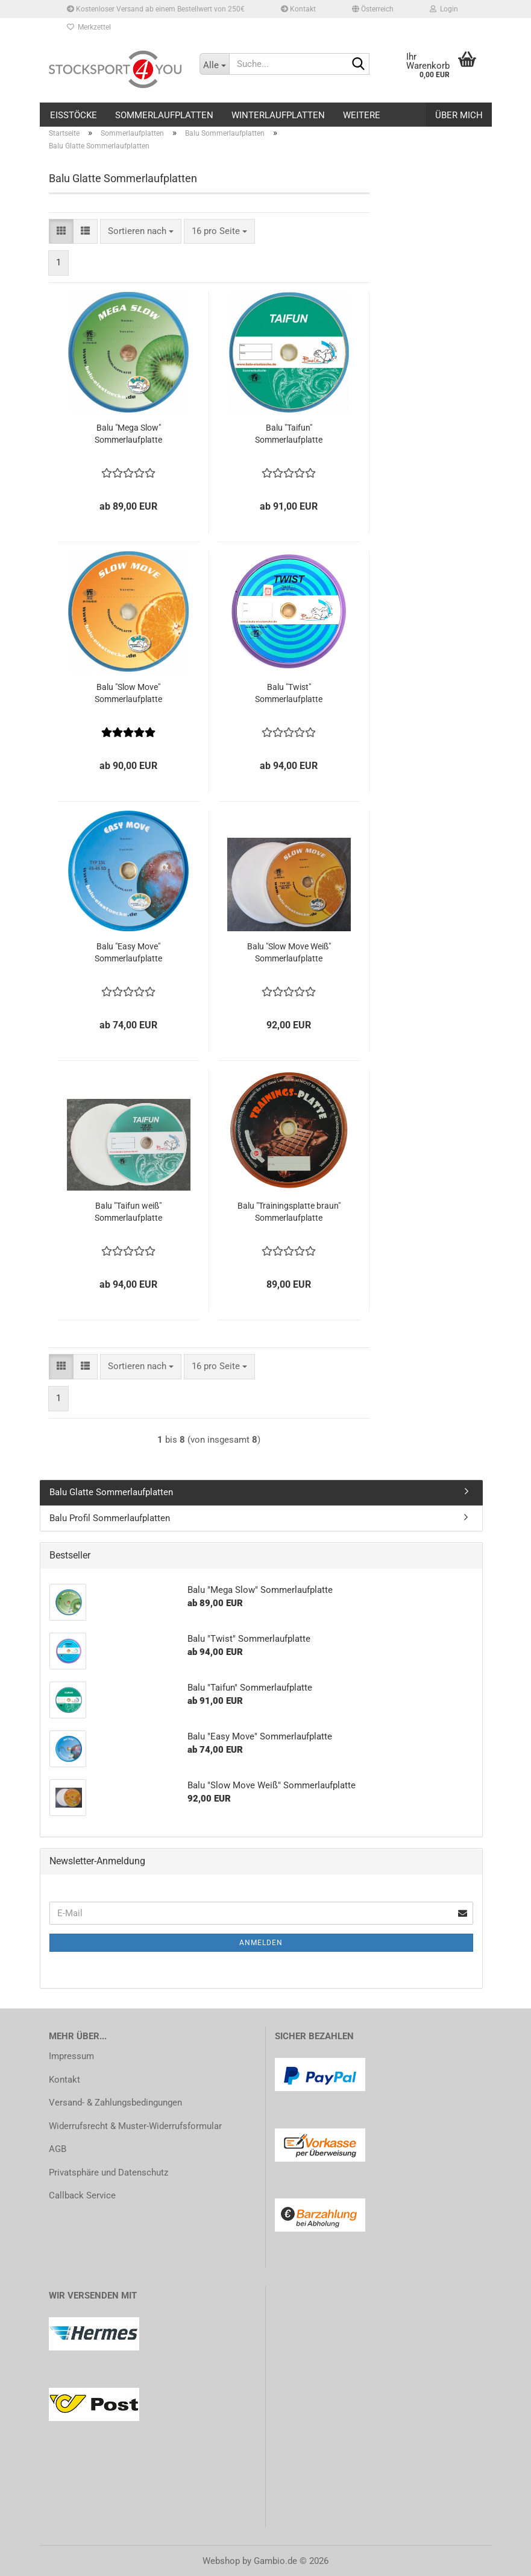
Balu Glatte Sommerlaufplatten (111, 1492)
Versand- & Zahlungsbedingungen (115, 2102)
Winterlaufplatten (278, 115)
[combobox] (140, 231)
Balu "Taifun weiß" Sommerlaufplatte (128, 1212)
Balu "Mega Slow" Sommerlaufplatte (128, 434)
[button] (373, 9)
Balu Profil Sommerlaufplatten (109, 1518)
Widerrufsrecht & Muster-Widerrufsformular (135, 2126)
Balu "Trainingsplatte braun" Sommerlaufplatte (289, 1212)
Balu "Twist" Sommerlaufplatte (288, 693)
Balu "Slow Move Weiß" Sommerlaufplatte (289, 952)
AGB (57, 2149)
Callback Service (82, 2195)
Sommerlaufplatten (164, 115)
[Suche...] (215, 64)
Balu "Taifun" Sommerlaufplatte (288, 434)
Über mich (459, 115)
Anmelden (261, 1942)
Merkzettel (89, 27)
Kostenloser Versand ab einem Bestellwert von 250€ (156, 9)
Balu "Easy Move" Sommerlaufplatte (128, 952)
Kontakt (298, 9)
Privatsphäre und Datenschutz (108, 2172)
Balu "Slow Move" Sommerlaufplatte (128, 693)
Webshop (221, 2560)
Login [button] (444, 9)
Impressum (71, 2056)
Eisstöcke (73, 115)
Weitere (361, 115)
